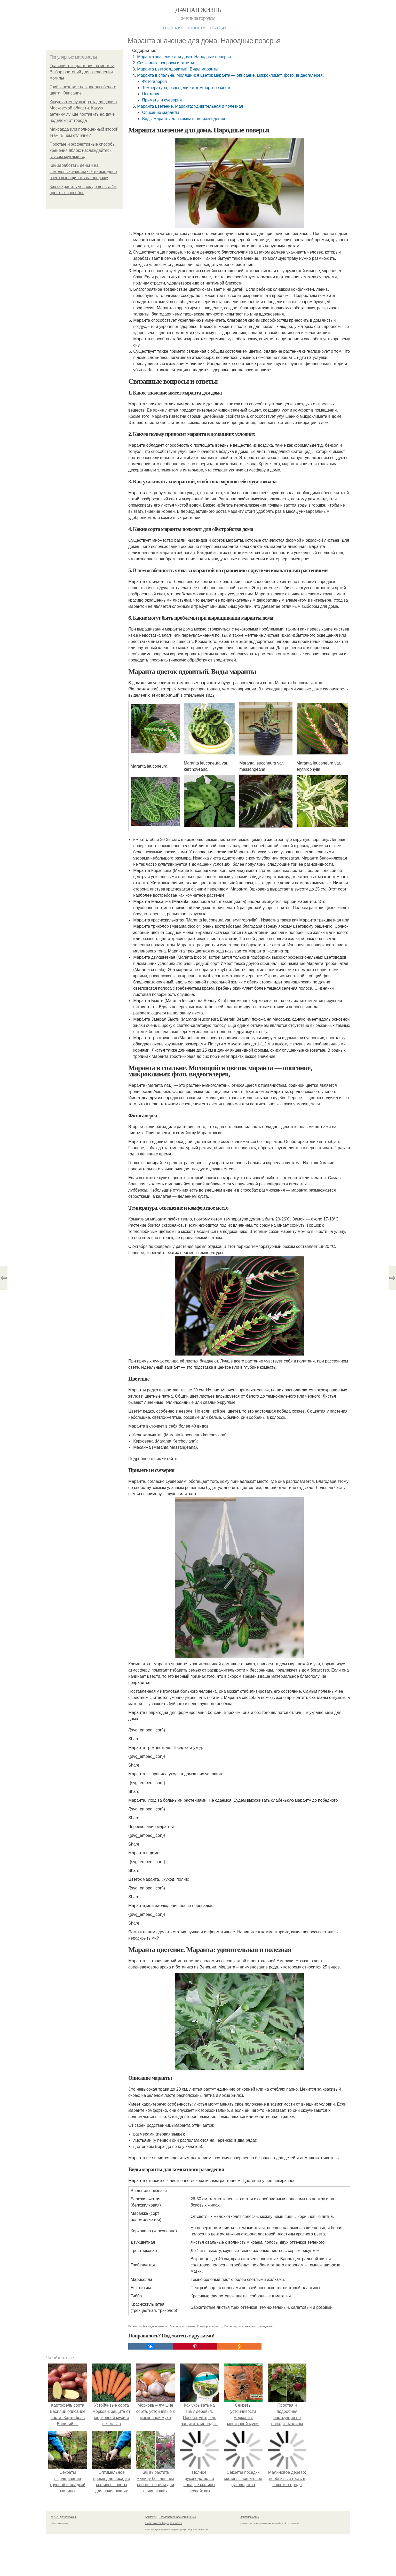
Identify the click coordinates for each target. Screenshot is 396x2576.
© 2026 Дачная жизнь (63, 2549)
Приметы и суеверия (162, 100)
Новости (195, 27)
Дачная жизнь (198, 10)
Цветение (151, 94)
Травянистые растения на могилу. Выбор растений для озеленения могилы (82, 72)
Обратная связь (249, 2549)
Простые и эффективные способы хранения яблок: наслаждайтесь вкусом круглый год (82, 150)
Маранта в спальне (182, 2358)
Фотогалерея (154, 81)
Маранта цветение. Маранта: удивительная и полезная (190, 106)
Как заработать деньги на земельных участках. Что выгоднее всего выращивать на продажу (83, 171)
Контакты (150, 2549)
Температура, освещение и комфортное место (186, 87)
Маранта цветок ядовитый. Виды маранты (177, 69)
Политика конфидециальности (163, 2555)
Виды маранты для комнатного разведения (183, 118)
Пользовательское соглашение (177, 2549)
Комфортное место (209, 2358)
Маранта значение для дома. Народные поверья (184, 56)
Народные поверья (155, 2358)
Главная (172, 27)
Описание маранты (160, 112)
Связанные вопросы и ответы (165, 63)
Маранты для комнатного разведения (248, 2358)
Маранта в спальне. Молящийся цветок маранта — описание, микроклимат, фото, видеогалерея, (230, 75)
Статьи (218, 27)
